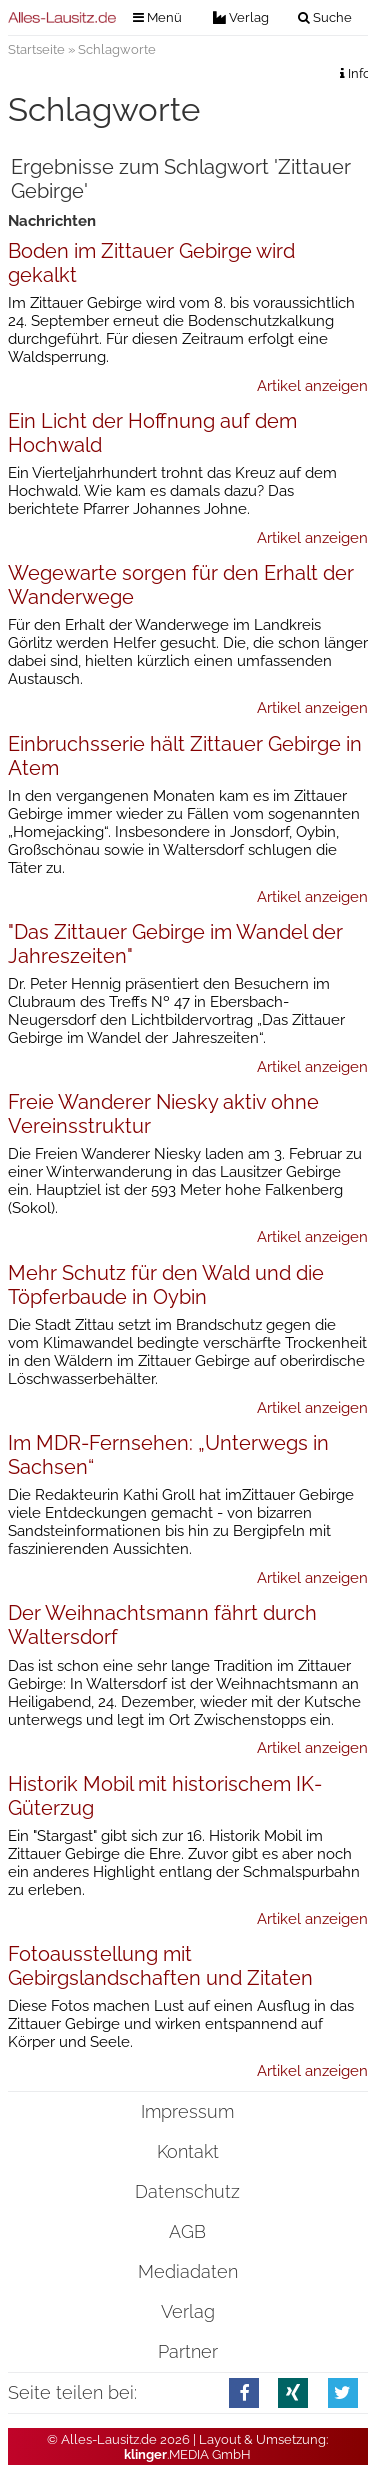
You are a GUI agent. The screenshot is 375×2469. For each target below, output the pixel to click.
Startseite (36, 49)
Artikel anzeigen (312, 386)
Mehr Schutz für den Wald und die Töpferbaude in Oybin (166, 1285)
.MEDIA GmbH (187, 2454)
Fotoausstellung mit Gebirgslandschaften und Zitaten (160, 1966)
